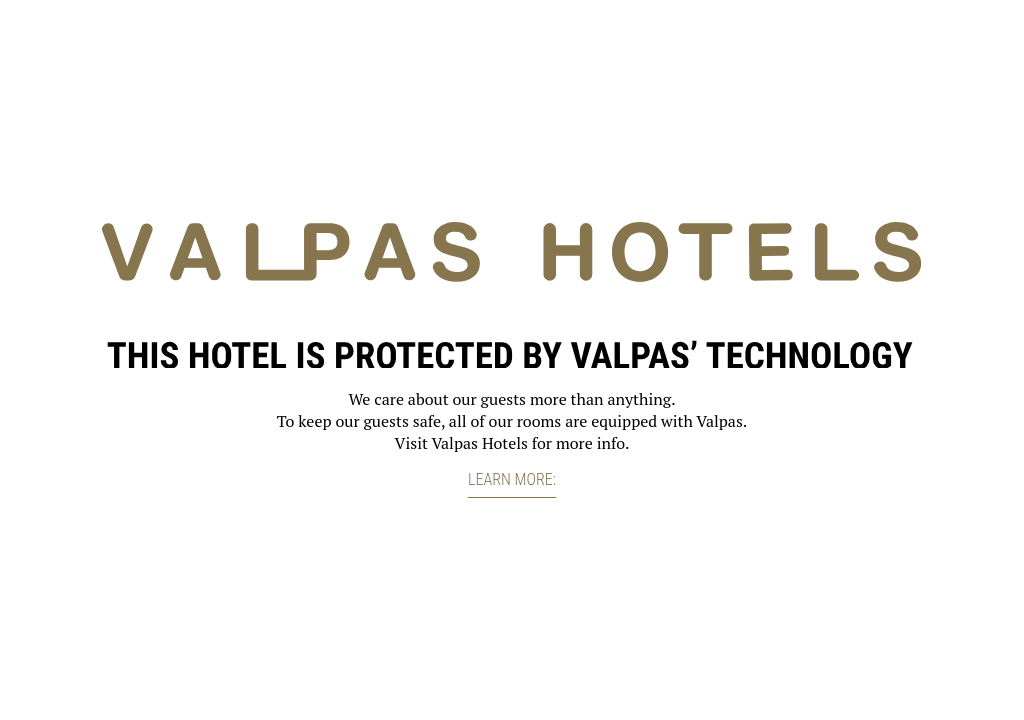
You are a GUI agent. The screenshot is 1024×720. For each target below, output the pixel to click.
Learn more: (512, 479)
